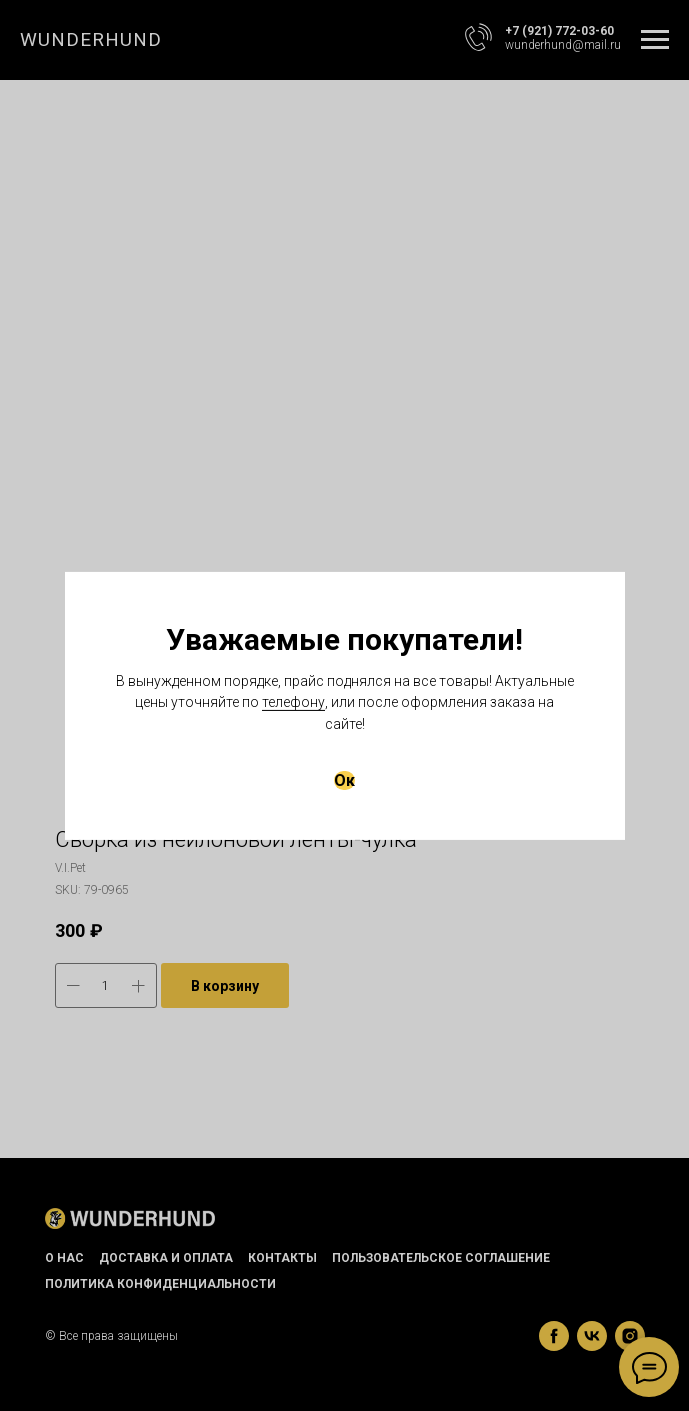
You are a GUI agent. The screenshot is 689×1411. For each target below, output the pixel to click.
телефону (293, 702)
